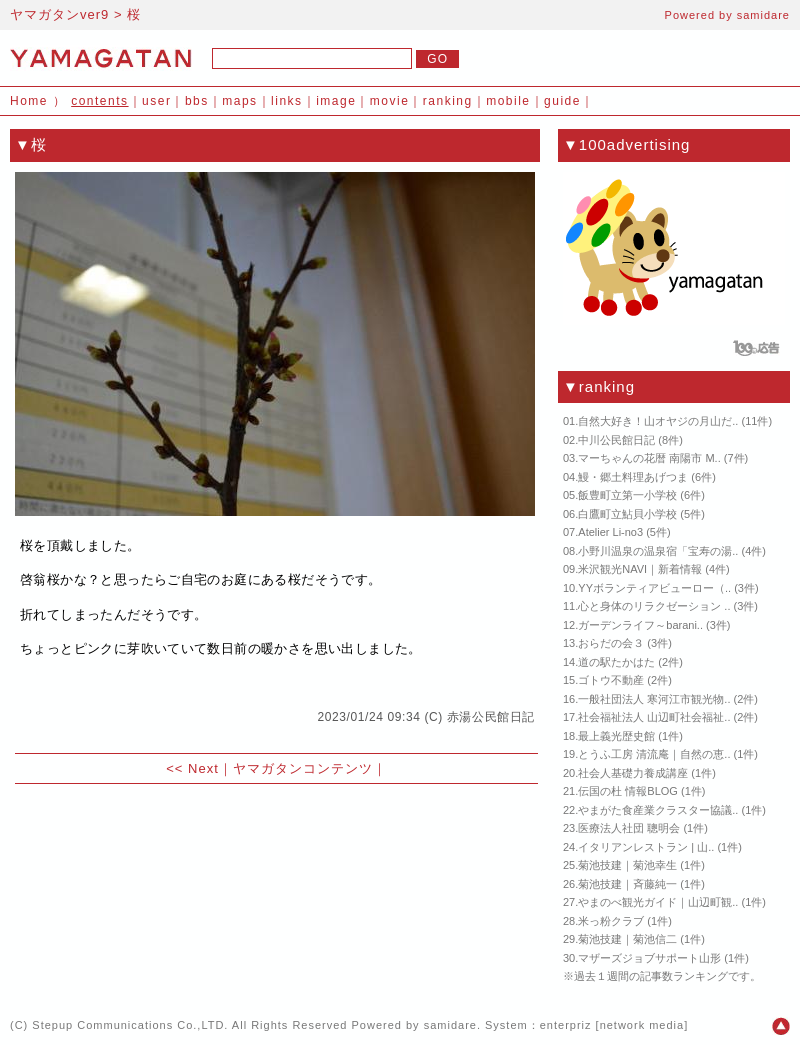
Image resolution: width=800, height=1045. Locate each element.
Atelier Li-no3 (610, 532)
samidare (763, 15)
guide (562, 101)
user (156, 101)
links (287, 101)
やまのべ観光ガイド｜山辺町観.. (658, 902)
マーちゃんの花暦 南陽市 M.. (649, 458)
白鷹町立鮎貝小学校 (627, 514)
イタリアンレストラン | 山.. (646, 847)
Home (29, 101)
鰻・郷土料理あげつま (633, 477)
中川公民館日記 (616, 440)
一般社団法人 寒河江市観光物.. (654, 699)
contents (99, 101)
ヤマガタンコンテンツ (303, 768)
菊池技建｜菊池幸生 (627, 865)
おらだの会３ (611, 643)
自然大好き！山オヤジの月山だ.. (658, 421)
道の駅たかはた (616, 662)
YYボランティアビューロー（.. (654, 588)
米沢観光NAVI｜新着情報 (640, 569)
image (336, 101)
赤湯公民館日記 (491, 717)
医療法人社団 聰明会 (629, 828)
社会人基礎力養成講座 (633, 773)
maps (239, 101)
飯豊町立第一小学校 (627, 495)
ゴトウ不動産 (611, 680)
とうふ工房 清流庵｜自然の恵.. (654, 754)
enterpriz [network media (612, 1025)
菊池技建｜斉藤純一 (627, 884)
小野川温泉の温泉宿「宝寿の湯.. (658, 551)
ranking (448, 101)
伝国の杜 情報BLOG (628, 791)
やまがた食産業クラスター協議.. (658, 810)
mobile (508, 101)
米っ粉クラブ (611, 921)
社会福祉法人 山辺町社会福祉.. (654, 717)
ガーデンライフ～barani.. (640, 625)
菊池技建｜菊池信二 (627, 939)
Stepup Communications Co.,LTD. (130, 1025)
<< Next (192, 768)
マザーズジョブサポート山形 (649, 958)
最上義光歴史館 (616, 736)
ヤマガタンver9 (59, 14)
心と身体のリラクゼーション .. (654, 606)
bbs (197, 101)
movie (390, 101)
